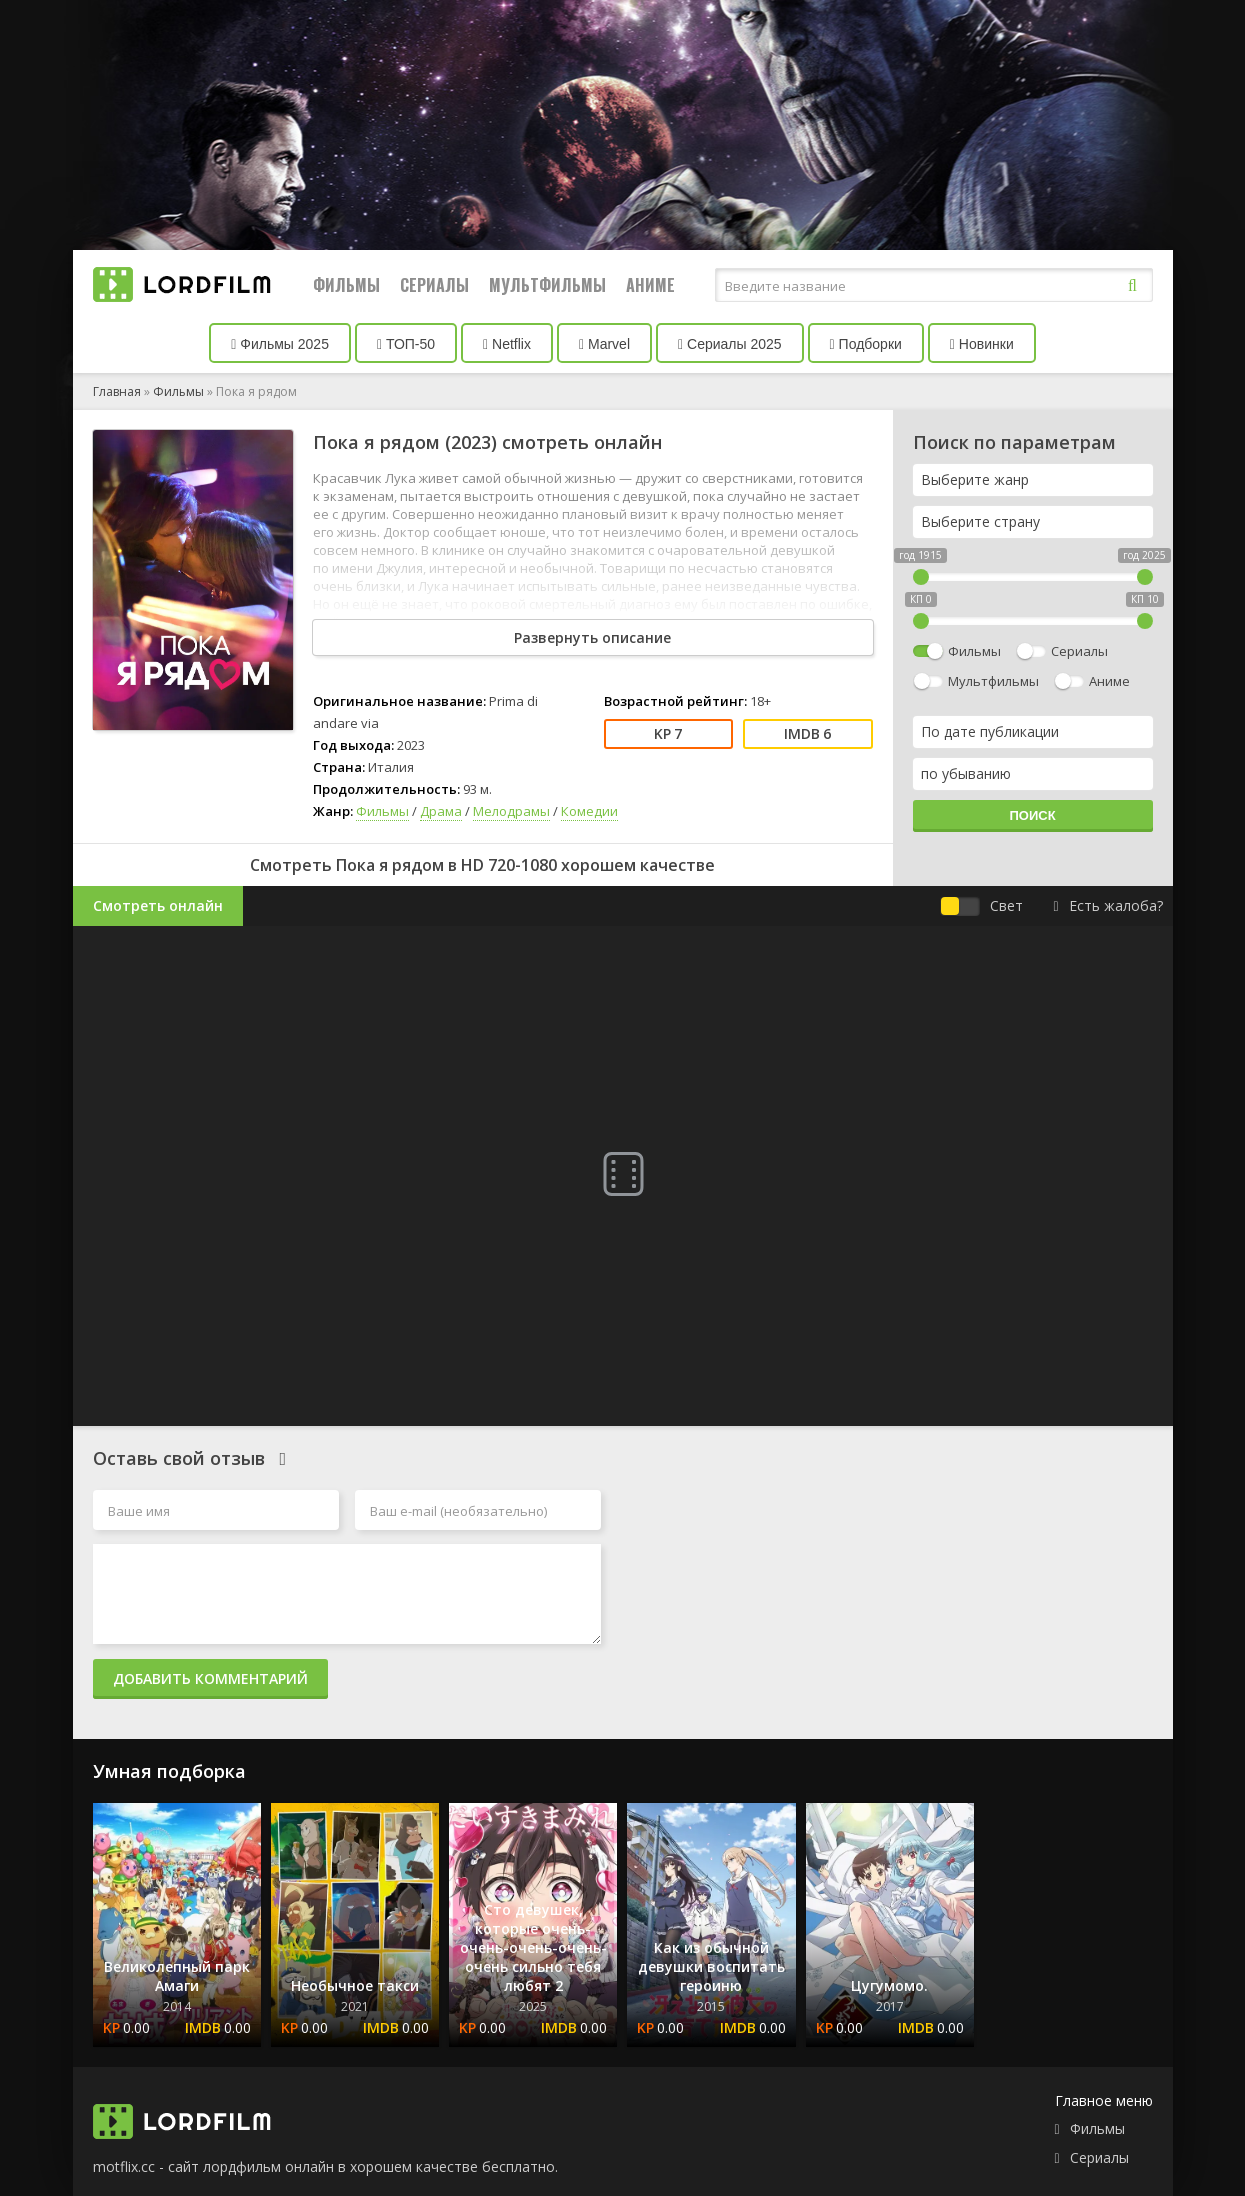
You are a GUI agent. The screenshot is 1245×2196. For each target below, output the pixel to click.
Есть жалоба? (1107, 905)
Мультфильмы (547, 285)
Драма (441, 811)
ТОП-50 (406, 344)
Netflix (507, 344)
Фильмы (346, 285)
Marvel (604, 344)
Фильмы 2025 (280, 344)
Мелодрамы (511, 811)
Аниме (650, 285)
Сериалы (434, 285)
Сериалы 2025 (730, 344)
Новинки (982, 344)
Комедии (589, 811)
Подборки (866, 344)
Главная (117, 391)
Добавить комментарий (210, 1678)
